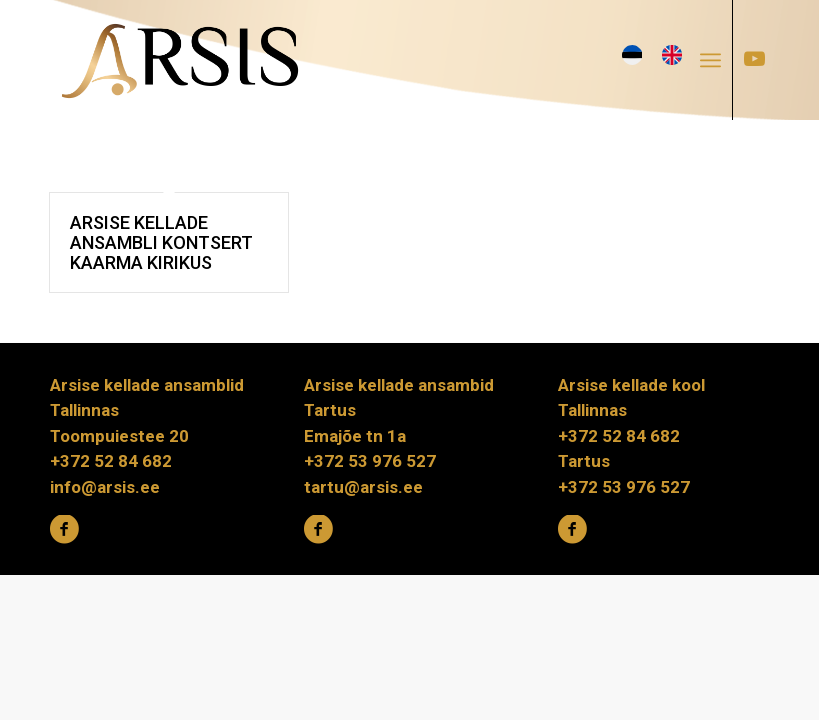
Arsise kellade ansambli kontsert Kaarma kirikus (161, 242)
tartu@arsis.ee (363, 487)
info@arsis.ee (105, 487)
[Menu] (710, 60)
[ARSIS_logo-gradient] (180, 60)
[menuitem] (716, 60)
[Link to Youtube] (754, 59)
